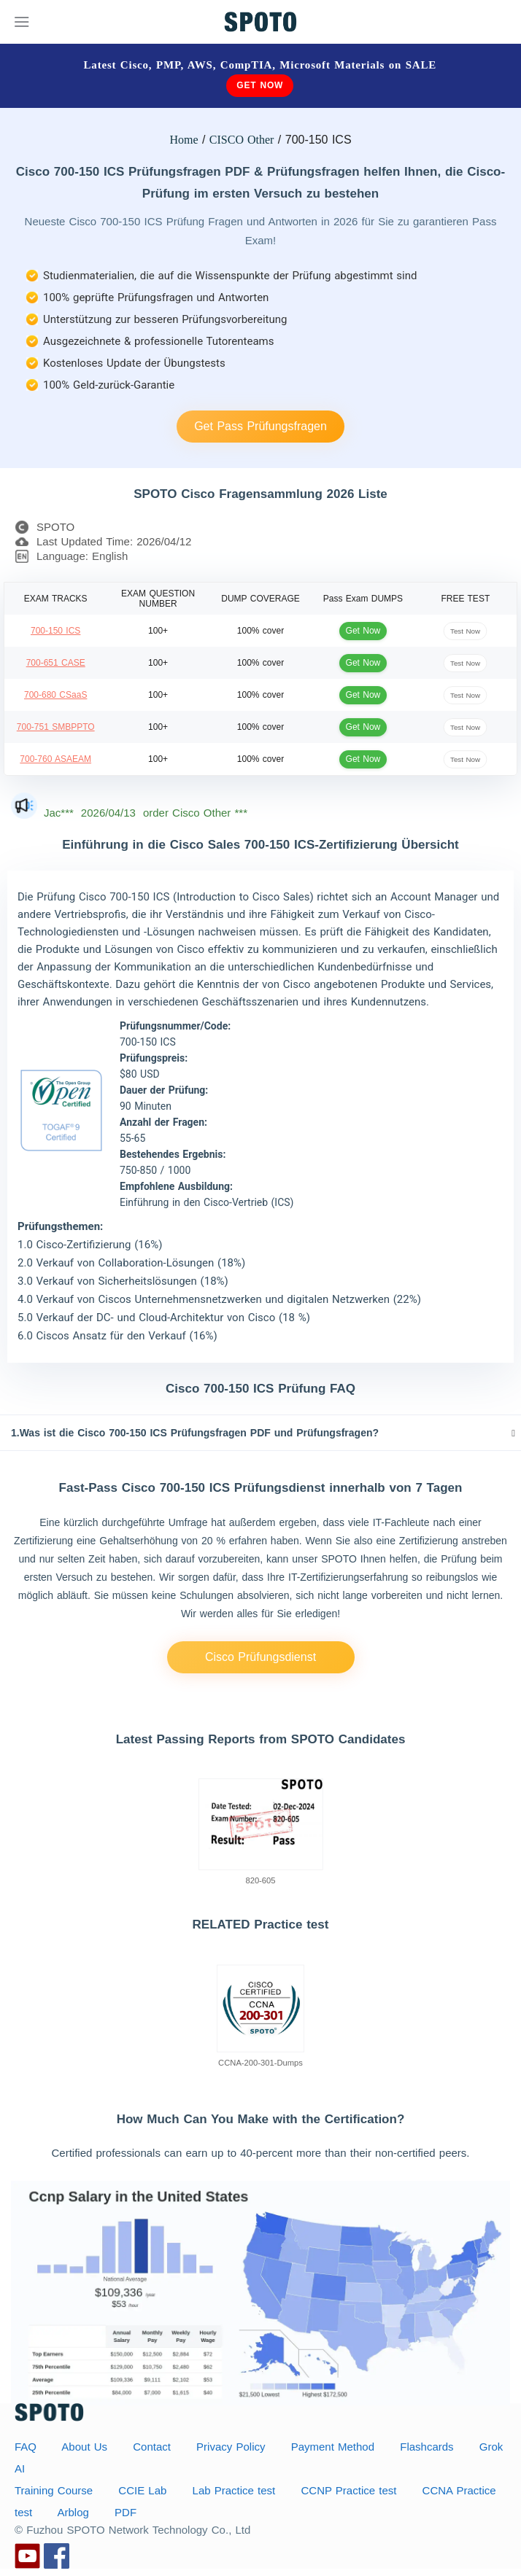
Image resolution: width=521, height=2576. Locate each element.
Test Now (465, 630)
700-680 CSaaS (55, 695)
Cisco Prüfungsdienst (260, 1657)
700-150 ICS (55, 631)
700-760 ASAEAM (55, 759)
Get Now (259, 85)
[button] (260, 1432)
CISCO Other (241, 139)
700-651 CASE (55, 663)
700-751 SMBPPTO (56, 727)
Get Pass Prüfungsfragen (260, 426)
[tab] (260, 1432)
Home (183, 139)
